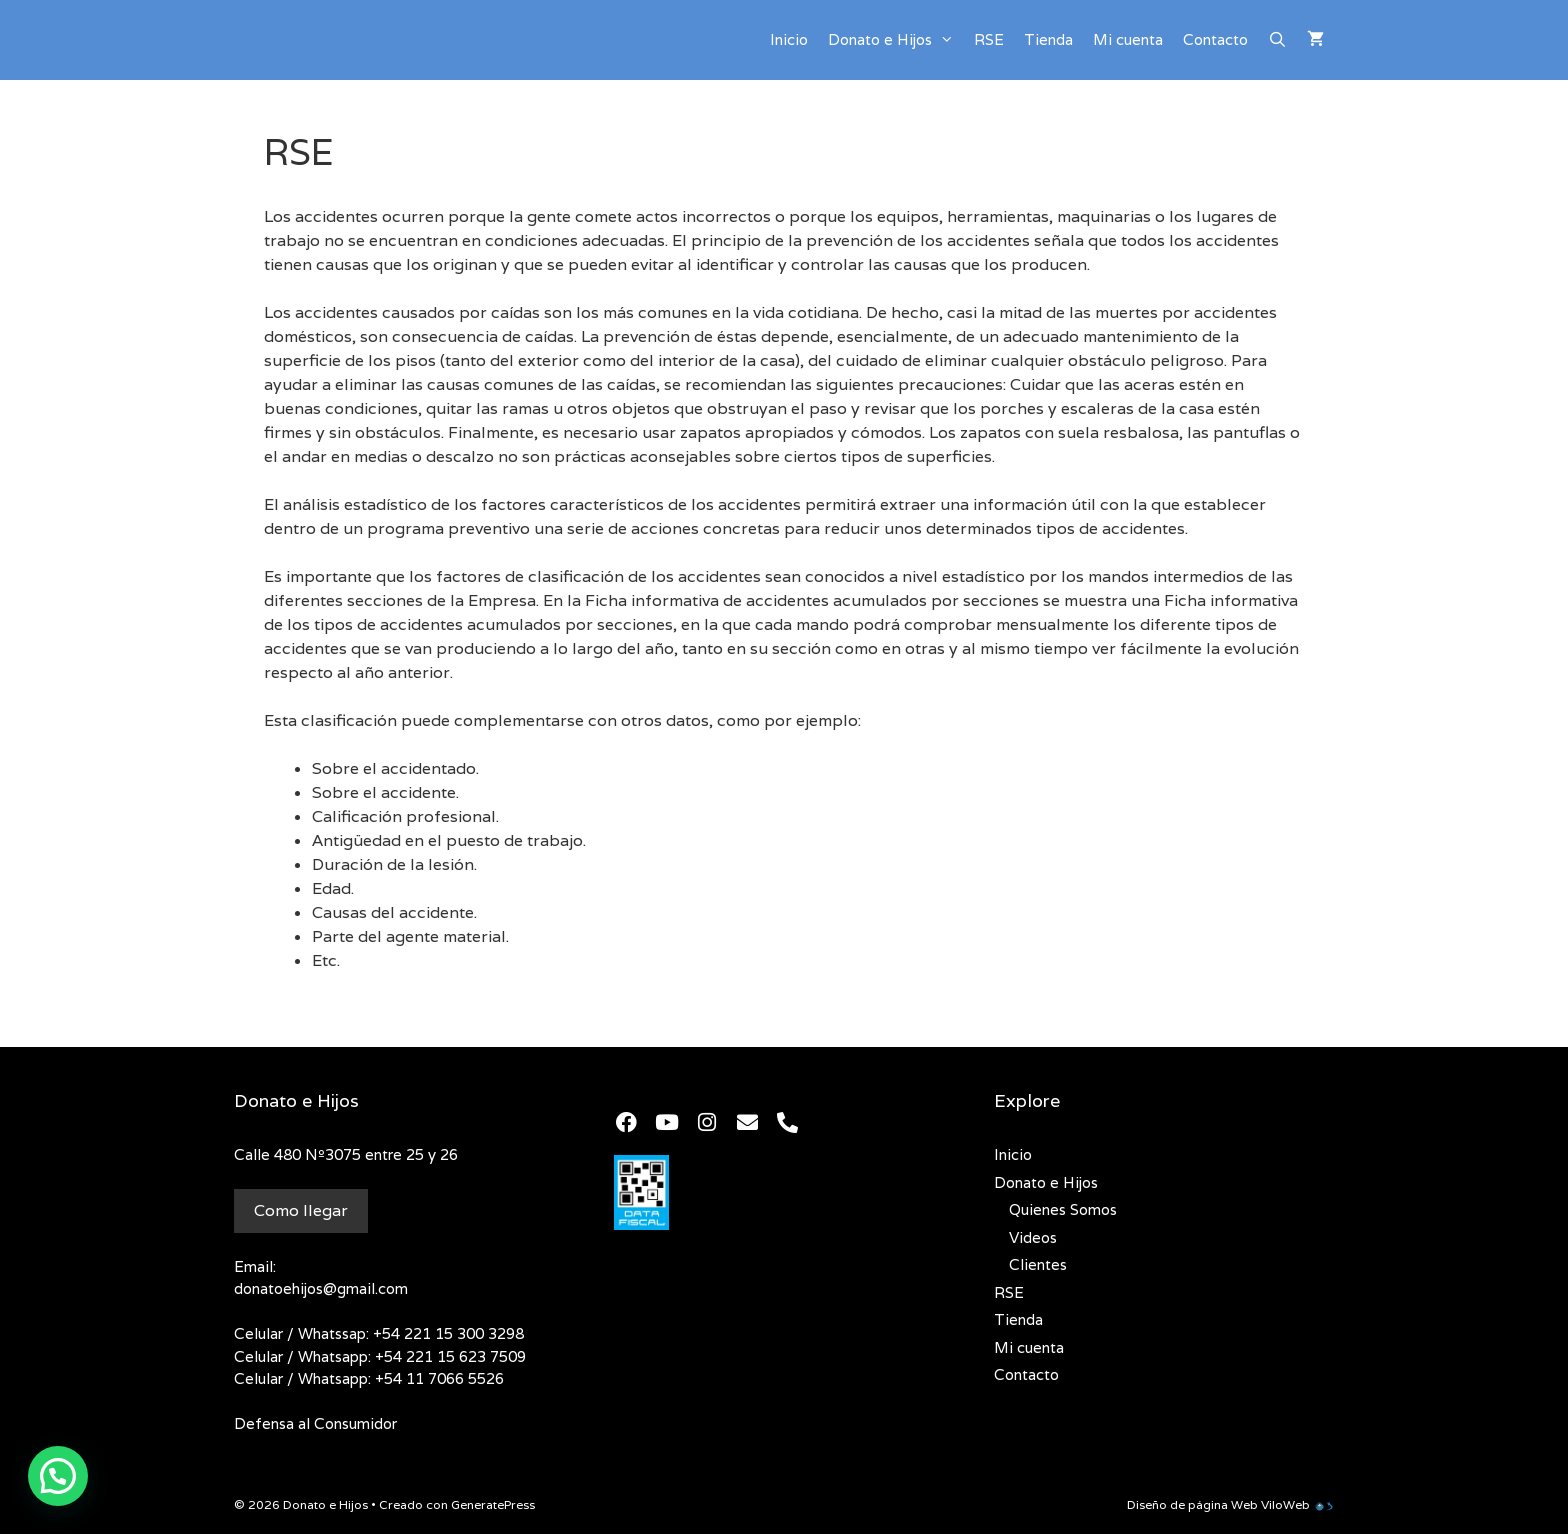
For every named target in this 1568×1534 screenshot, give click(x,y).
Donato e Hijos (896, 40)
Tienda (1048, 39)
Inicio (789, 39)
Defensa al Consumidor (315, 1423)
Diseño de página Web (1192, 1504)
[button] (58, 1476)
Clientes (1038, 1264)
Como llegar (301, 1210)
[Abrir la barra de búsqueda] (1277, 40)
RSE (989, 39)
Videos (1033, 1237)
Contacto (1215, 39)
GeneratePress (493, 1504)
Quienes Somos (1063, 1209)
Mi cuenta (1128, 39)
